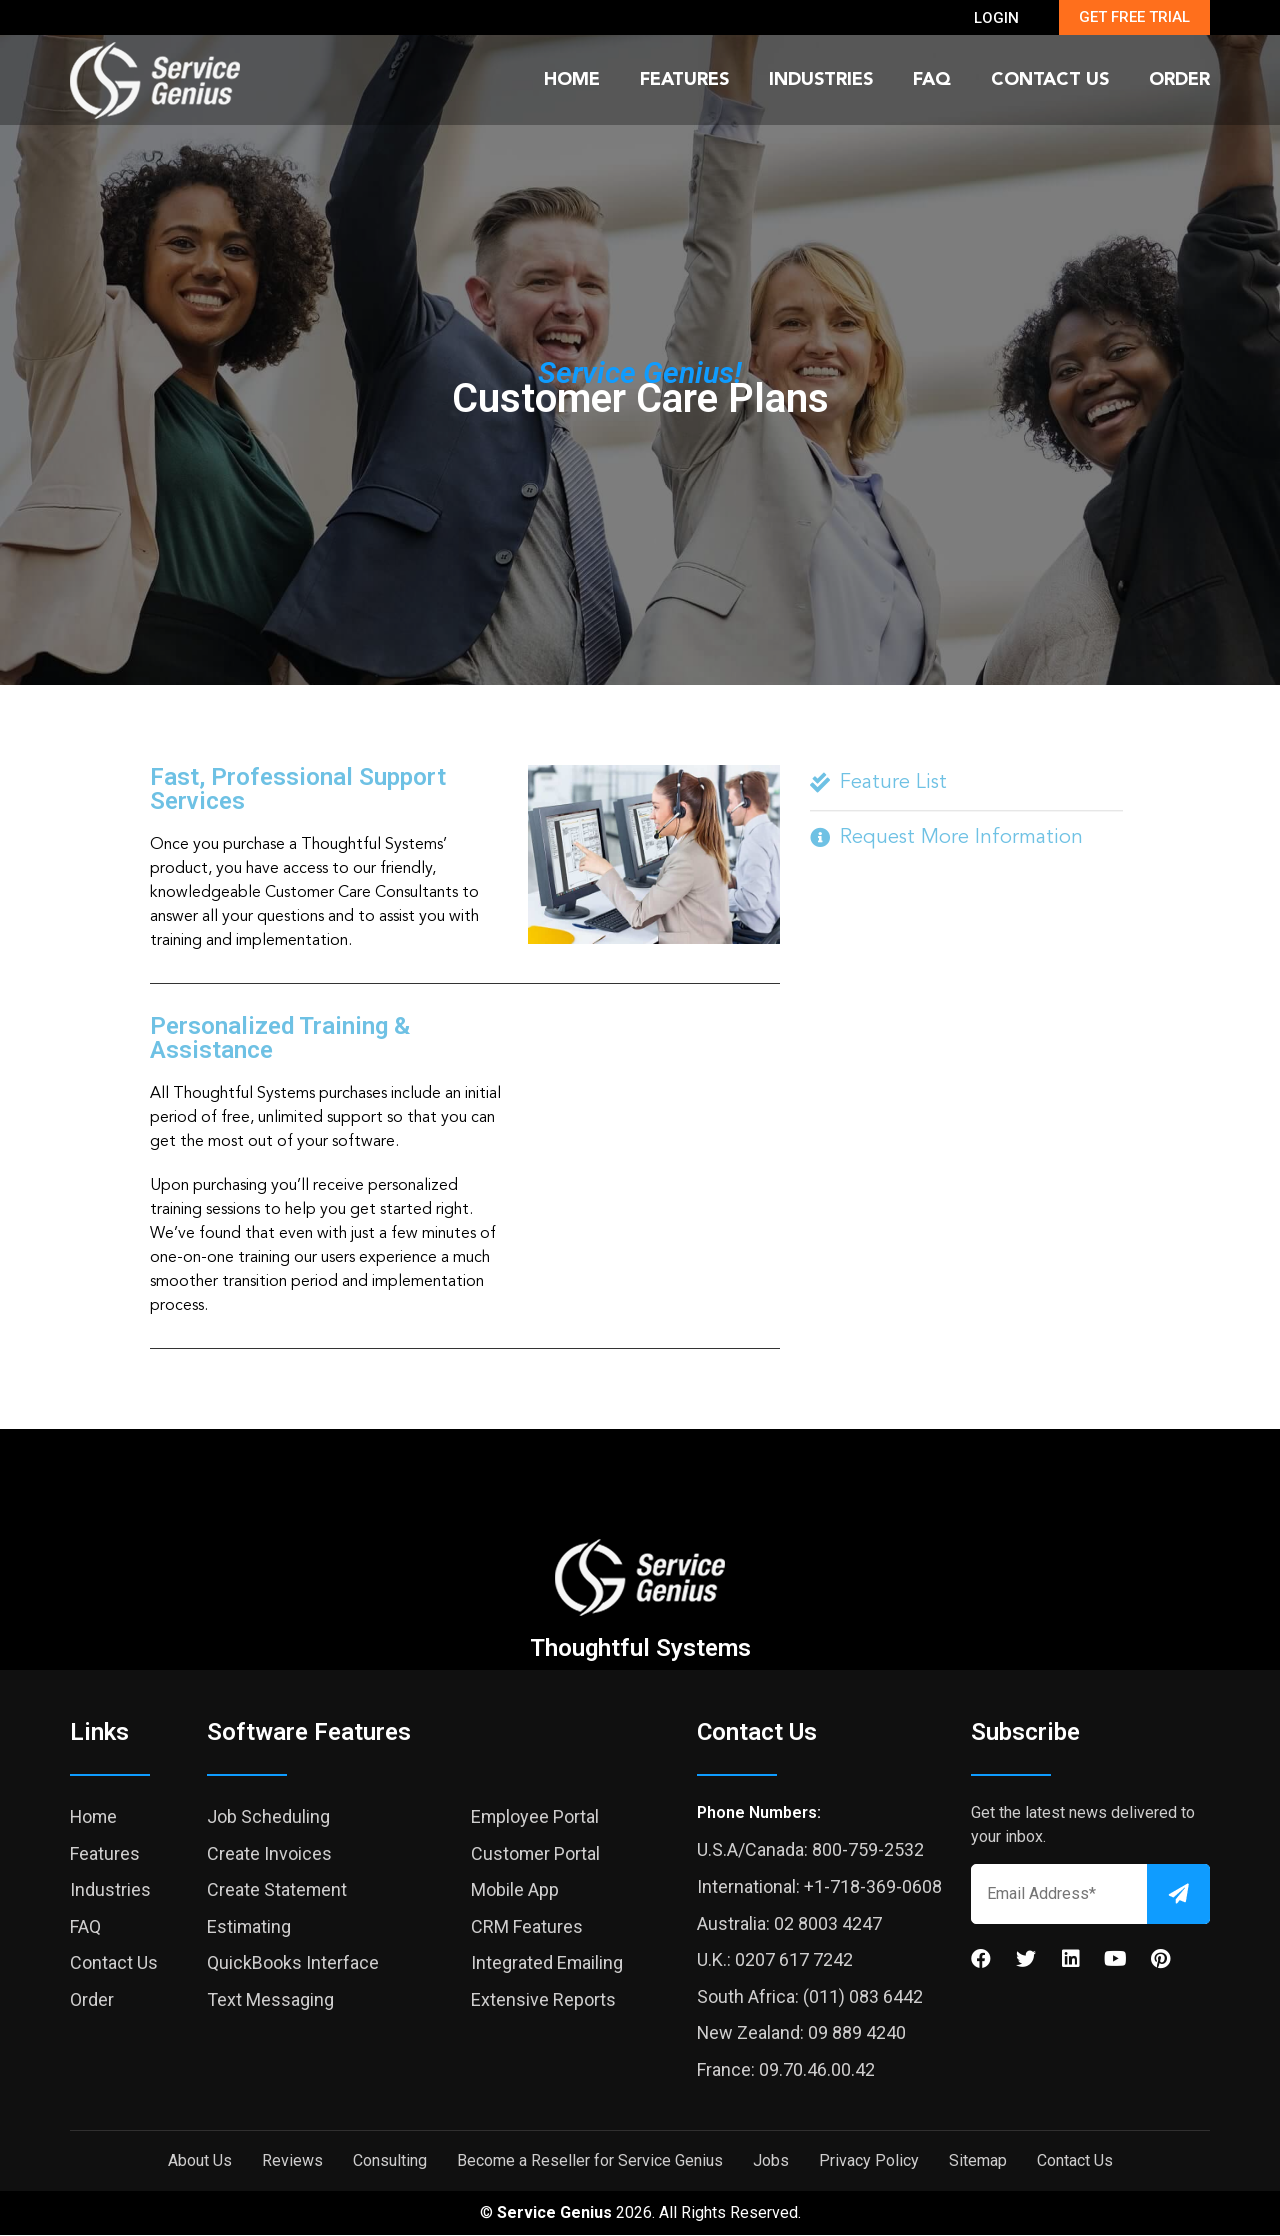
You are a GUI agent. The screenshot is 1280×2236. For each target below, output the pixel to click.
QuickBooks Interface (293, 1962)
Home (572, 80)
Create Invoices (269, 1853)
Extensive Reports (543, 1999)
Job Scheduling (268, 1816)
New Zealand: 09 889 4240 (802, 2032)
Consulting (390, 2161)
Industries (821, 80)
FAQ (932, 80)
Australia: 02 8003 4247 (789, 1923)
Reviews (292, 2161)
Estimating (249, 1926)
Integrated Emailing (547, 1962)
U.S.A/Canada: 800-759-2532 (810, 1849)
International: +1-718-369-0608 (819, 1886)
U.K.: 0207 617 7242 (775, 1959)
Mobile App (515, 1889)
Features (684, 80)
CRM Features (527, 1926)
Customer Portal (536, 1853)
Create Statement (277, 1889)
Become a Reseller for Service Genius (590, 2161)
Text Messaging (270, 1999)
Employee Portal (535, 1816)
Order (1179, 80)
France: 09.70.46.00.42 (786, 2069)
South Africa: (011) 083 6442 (810, 1996)
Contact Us (1050, 80)
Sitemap (978, 2161)
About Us (200, 2161)
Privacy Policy (869, 2161)
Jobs (771, 2161)
